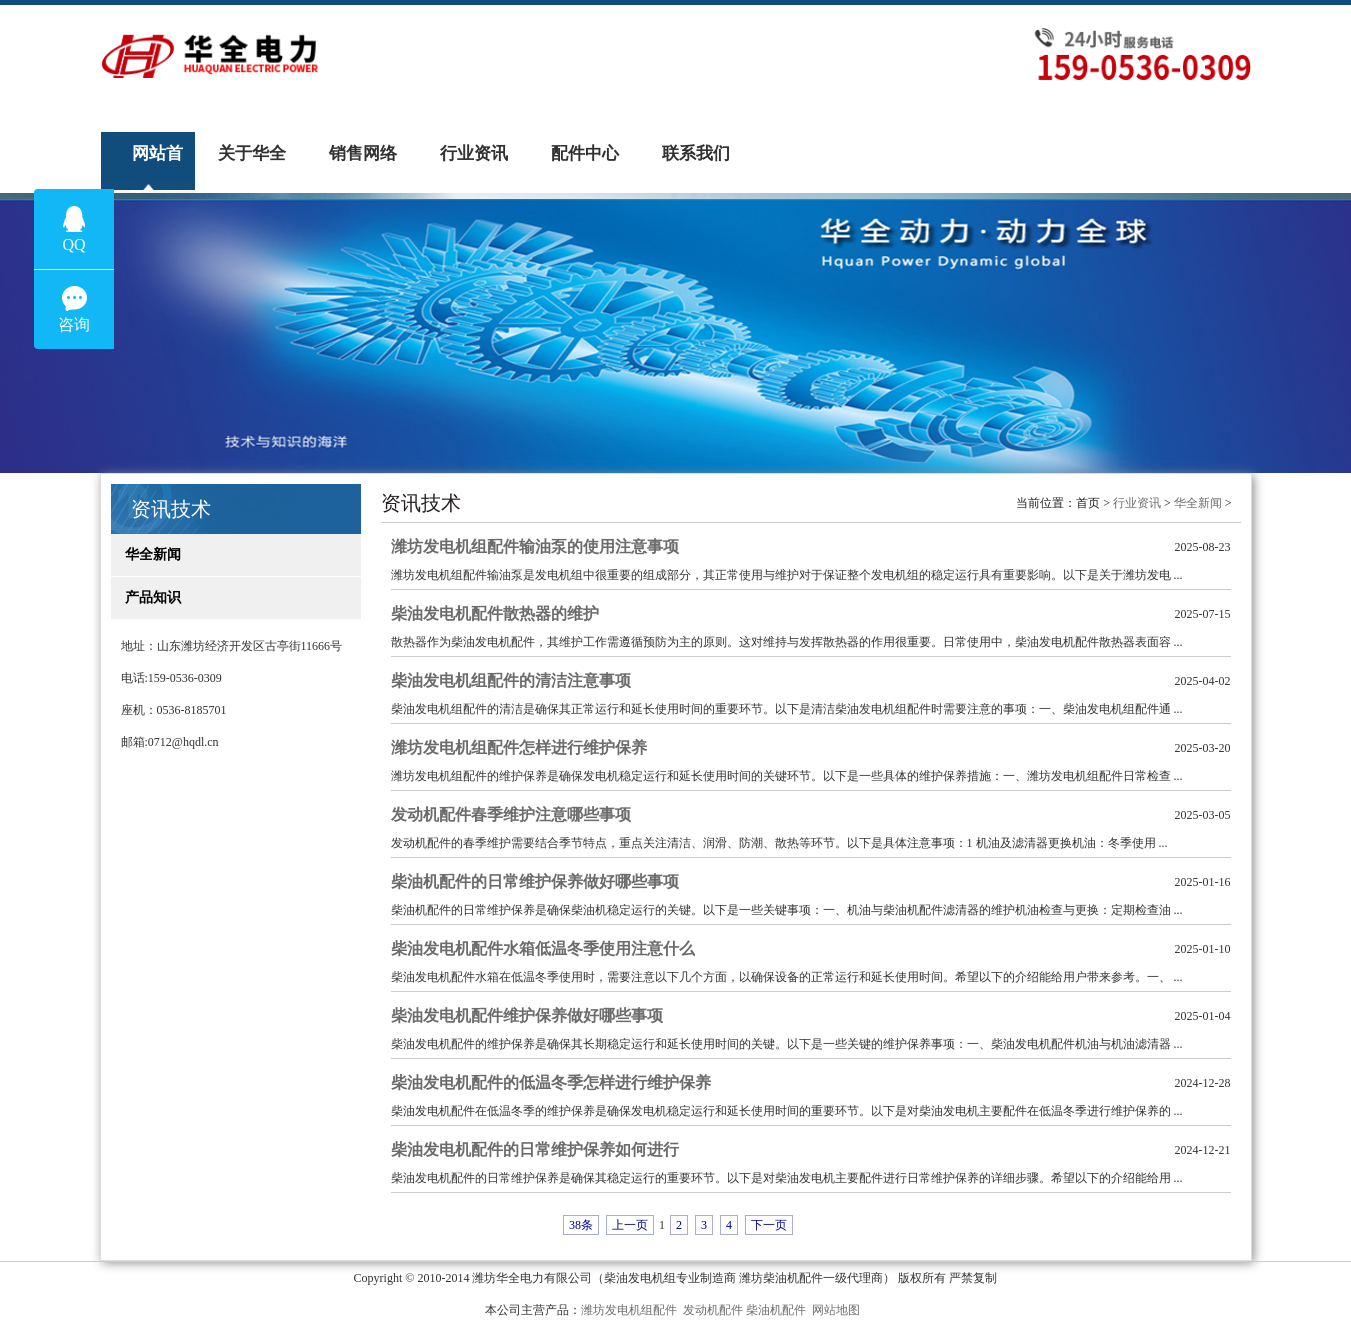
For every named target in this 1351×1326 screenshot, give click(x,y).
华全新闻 (146, 554)
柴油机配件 (776, 1310)
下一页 (769, 1225)
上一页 (630, 1225)
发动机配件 (713, 1310)
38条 (581, 1225)
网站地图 (836, 1310)
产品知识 (146, 597)
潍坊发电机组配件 (629, 1310)
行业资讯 (1137, 503)
